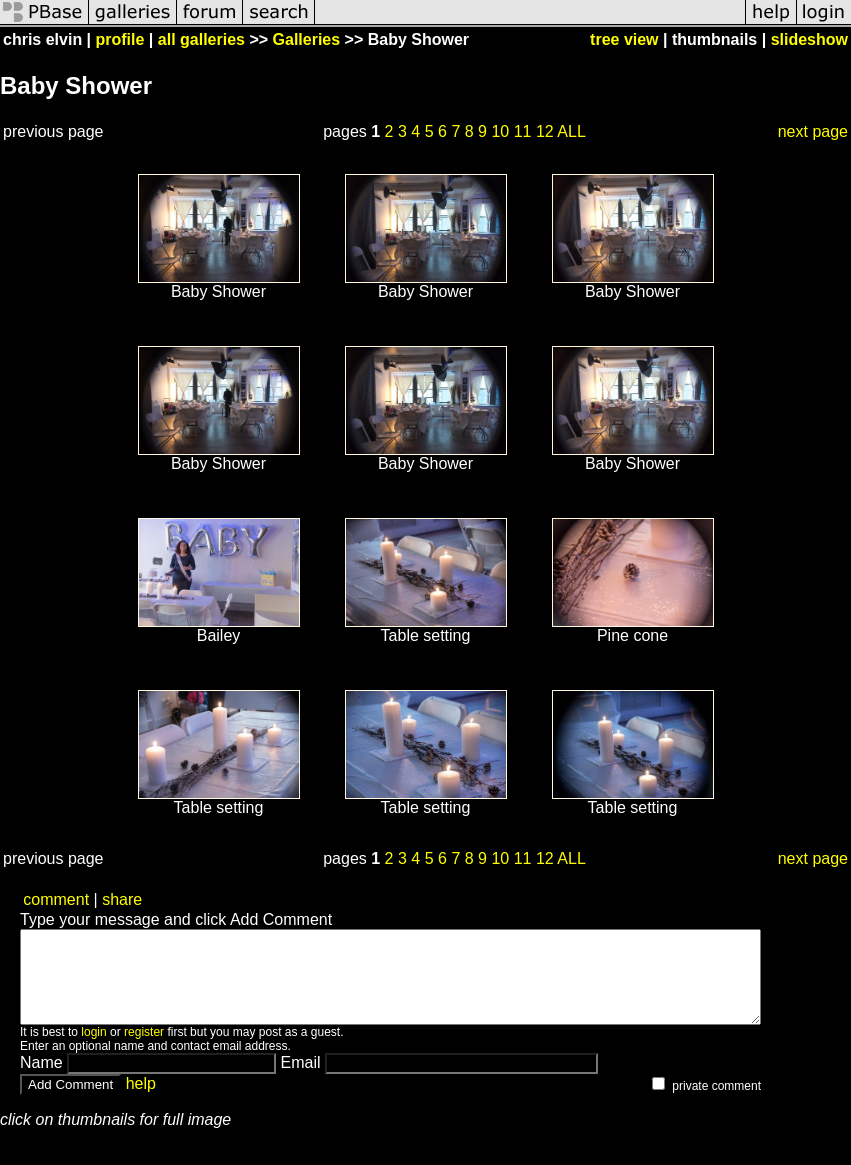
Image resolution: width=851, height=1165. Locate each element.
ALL (571, 131)
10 (500, 131)
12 (545, 131)
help (141, 1101)
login (93, 1050)
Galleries (307, 39)
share (122, 899)
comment (56, 899)
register (144, 1050)
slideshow (809, 39)
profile (120, 39)
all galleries (201, 39)
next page (813, 131)
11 (523, 131)
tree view (624, 39)
